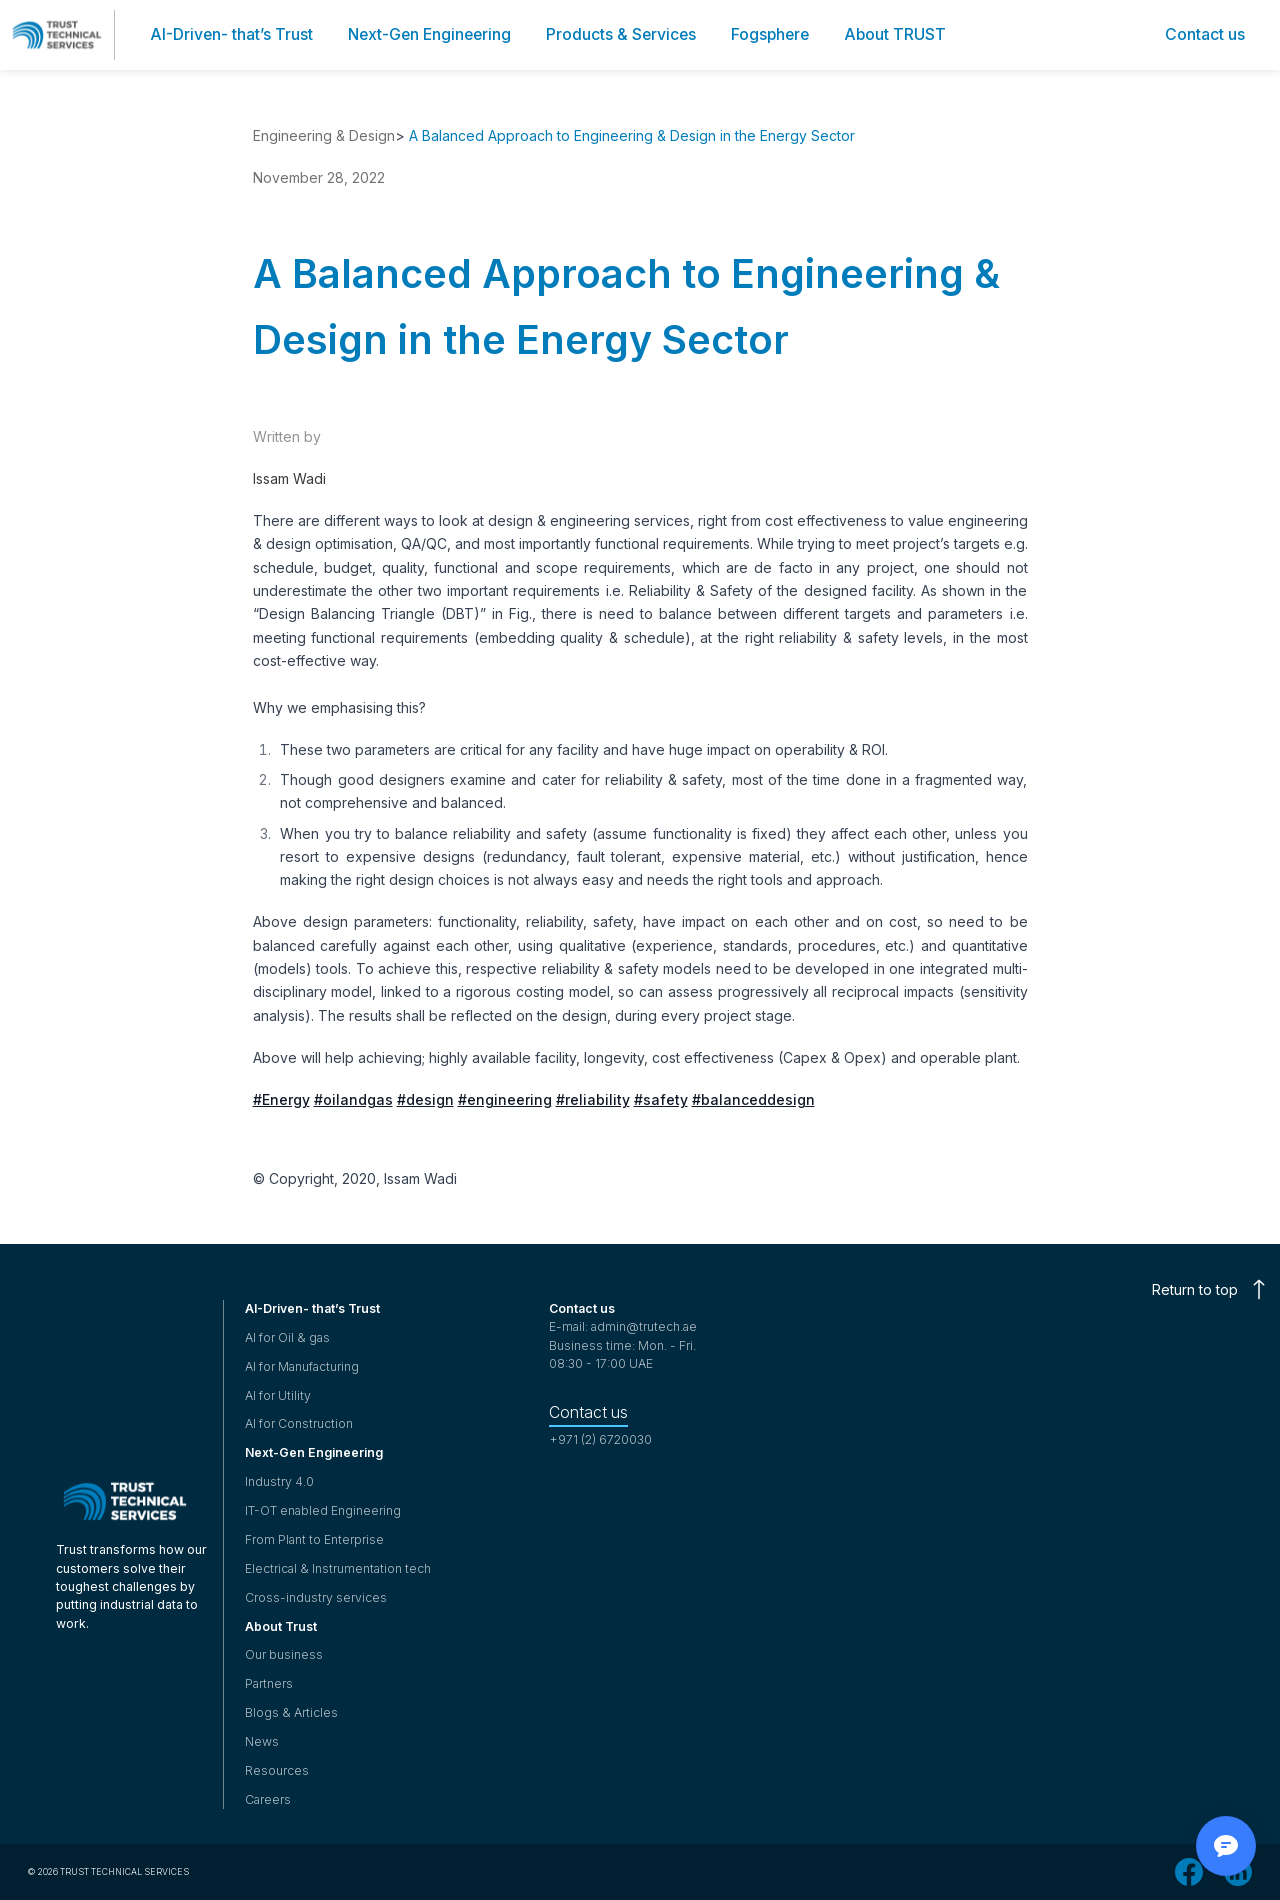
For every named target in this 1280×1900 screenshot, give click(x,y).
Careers (268, 1799)
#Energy (281, 1099)
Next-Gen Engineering (314, 1452)
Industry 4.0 (279, 1481)
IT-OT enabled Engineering (323, 1510)
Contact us (588, 1412)
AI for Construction (299, 1423)
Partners (269, 1683)
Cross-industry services (316, 1597)
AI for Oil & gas (287, 1337)
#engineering (505, 1099)
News (262, 1741)
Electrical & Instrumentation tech (338, 1568)
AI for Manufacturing (302, 1366)
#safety (661, 1099)
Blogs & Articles (291, 1712)
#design (425, 1099)
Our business (284, 1654)
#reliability (593, 1099)
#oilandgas (353, 1099)
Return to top (1209, 1289)
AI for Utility (278, 1395)
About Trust (281, 1626)
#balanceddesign (753, 1099)
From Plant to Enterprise (314, 1539)
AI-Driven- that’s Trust (312, 1308)
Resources (277, 1770)
